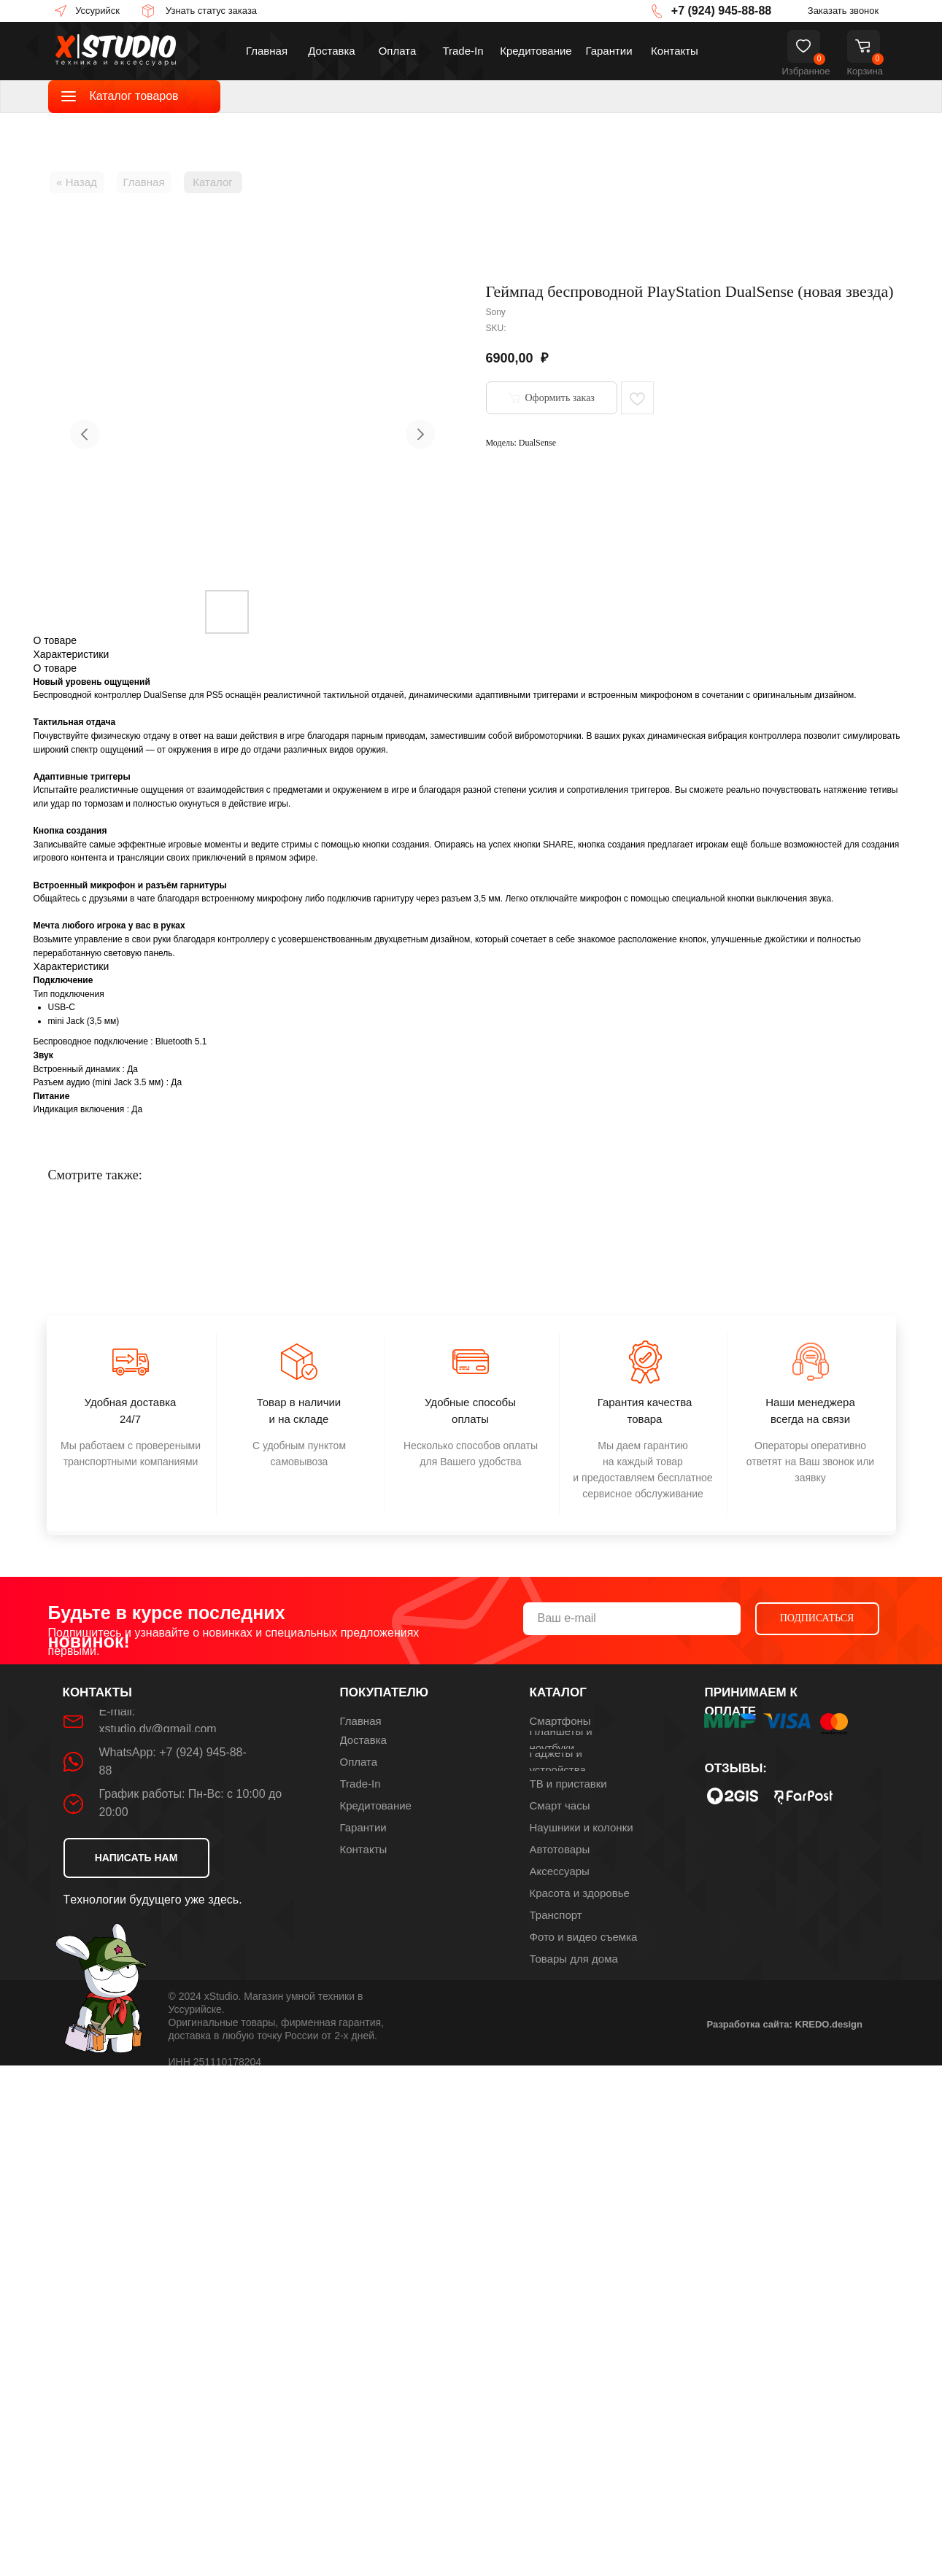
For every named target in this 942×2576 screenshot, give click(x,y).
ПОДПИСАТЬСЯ (817, 1618)
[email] (632, 1618)
